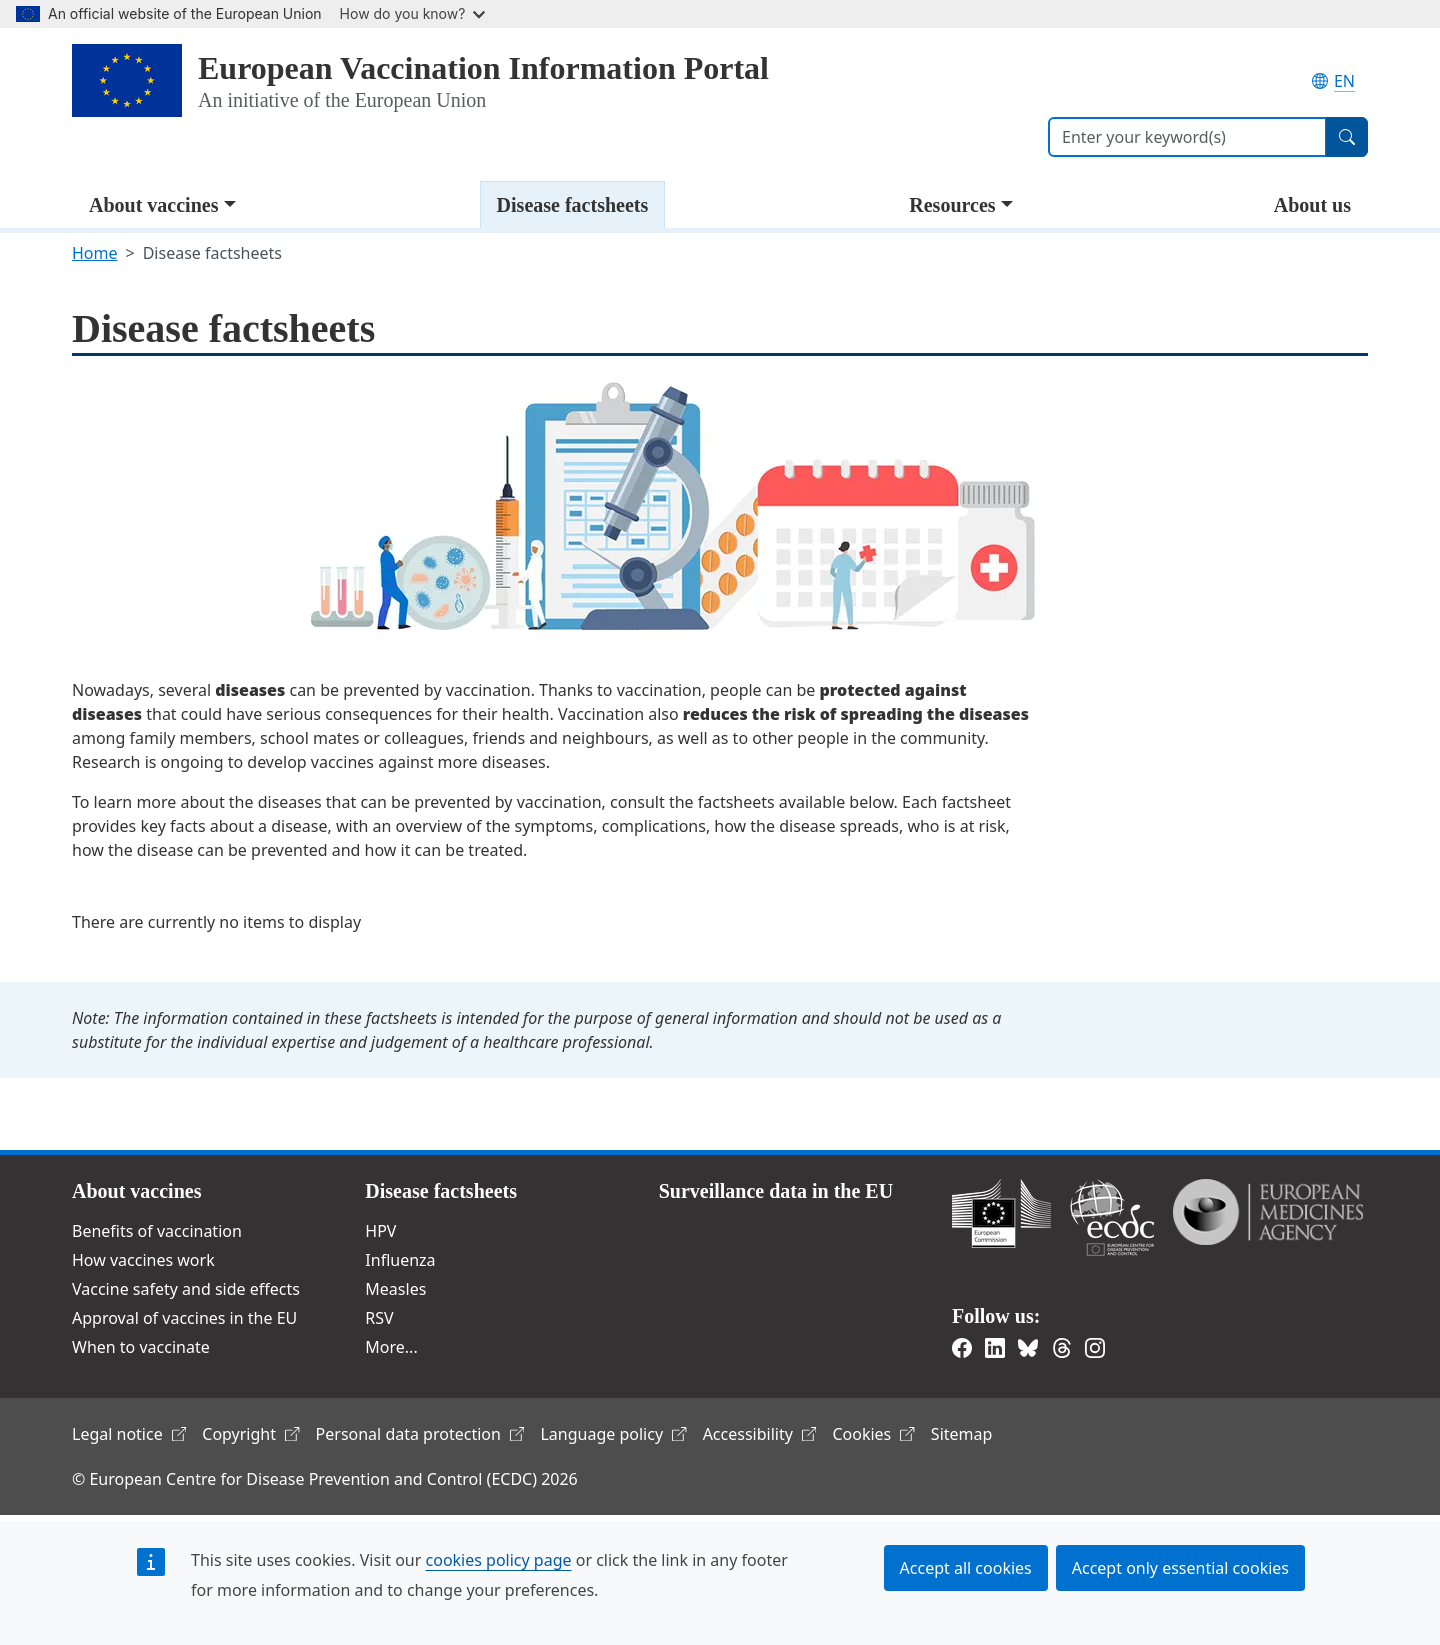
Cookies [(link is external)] (873, 1434)
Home (95, 253)
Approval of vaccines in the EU (184, 1318)
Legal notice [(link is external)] (129, 1434)
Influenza (400, 1260)
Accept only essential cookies (1180, 1568)
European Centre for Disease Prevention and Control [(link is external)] (1112, 1217)
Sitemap (962, 1434)
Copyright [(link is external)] (250, 1434)
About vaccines (153, 205)
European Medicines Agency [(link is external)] (1268, 1212)
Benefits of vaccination (157, 1231)
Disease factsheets (573, 205)
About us (1312, 205)
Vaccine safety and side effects (186, 1289)
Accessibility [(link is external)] (760, 1434)
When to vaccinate (141, 1347)
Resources (952, 205)
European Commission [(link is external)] (1001, 1213)
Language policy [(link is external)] (613, 1434)
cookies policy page (499, 1560)
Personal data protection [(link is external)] (420, 1434)
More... (391, 1347)
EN (1333, 81)
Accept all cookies (966, 1568)
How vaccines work (143, 1260)
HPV (380, 1231)
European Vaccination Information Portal (483, 68)
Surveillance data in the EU (776, 1191)
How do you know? (413, 13)
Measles (395, 1289)
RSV (379, 1318)
